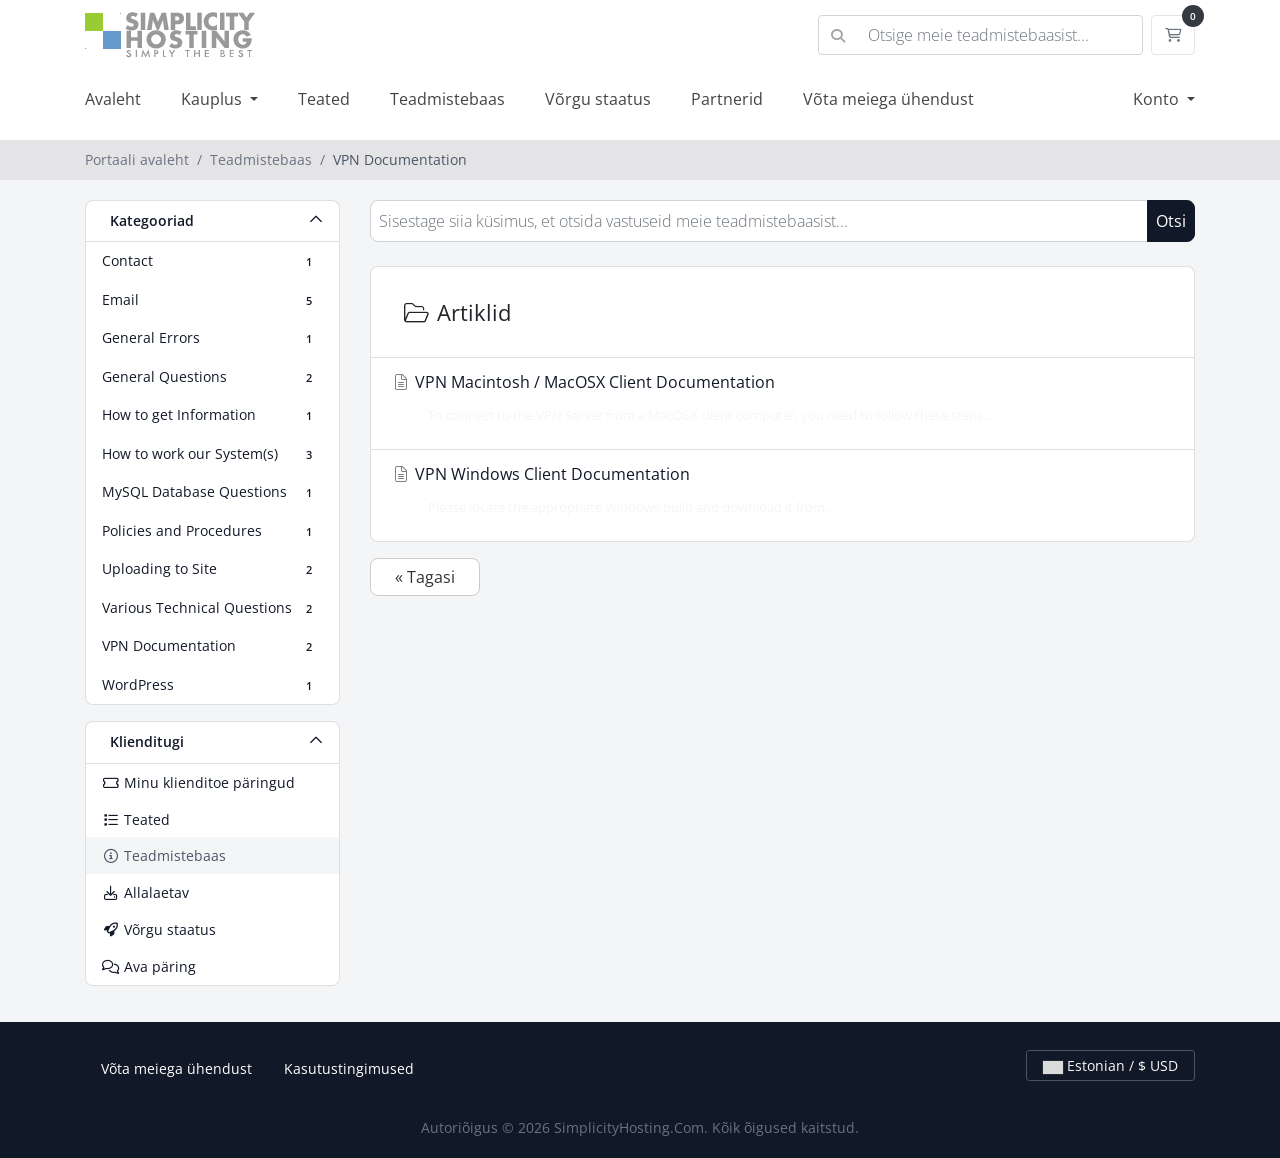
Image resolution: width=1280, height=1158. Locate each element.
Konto (1158, 99)
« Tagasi (425, 577)
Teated (324, 99)
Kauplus (213, 99)
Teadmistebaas (447, 99)
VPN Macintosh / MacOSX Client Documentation (776, 398)
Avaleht (113, 99)
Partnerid (727, 99)
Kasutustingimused (349, 1068)
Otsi (1171, 221)
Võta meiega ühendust (888, 99)
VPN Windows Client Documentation (776, 490)
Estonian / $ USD (1110, 1065)
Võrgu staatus (598, 99)
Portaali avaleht (137, 159)
